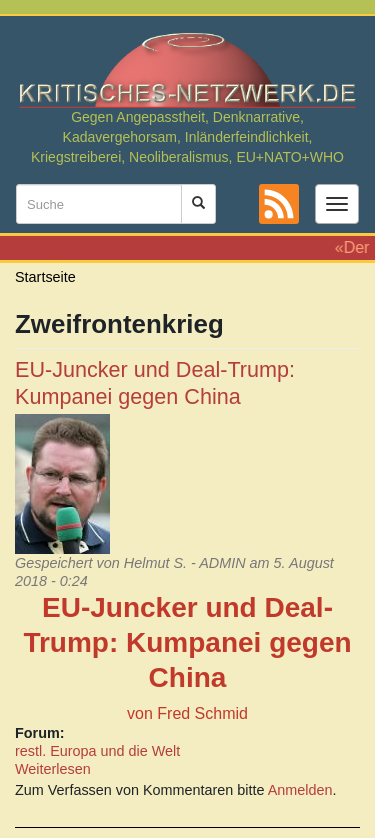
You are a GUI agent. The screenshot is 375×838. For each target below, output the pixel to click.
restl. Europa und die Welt (97, 751)
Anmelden (300, 790)
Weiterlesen (53, 769)
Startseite (45, 277)
